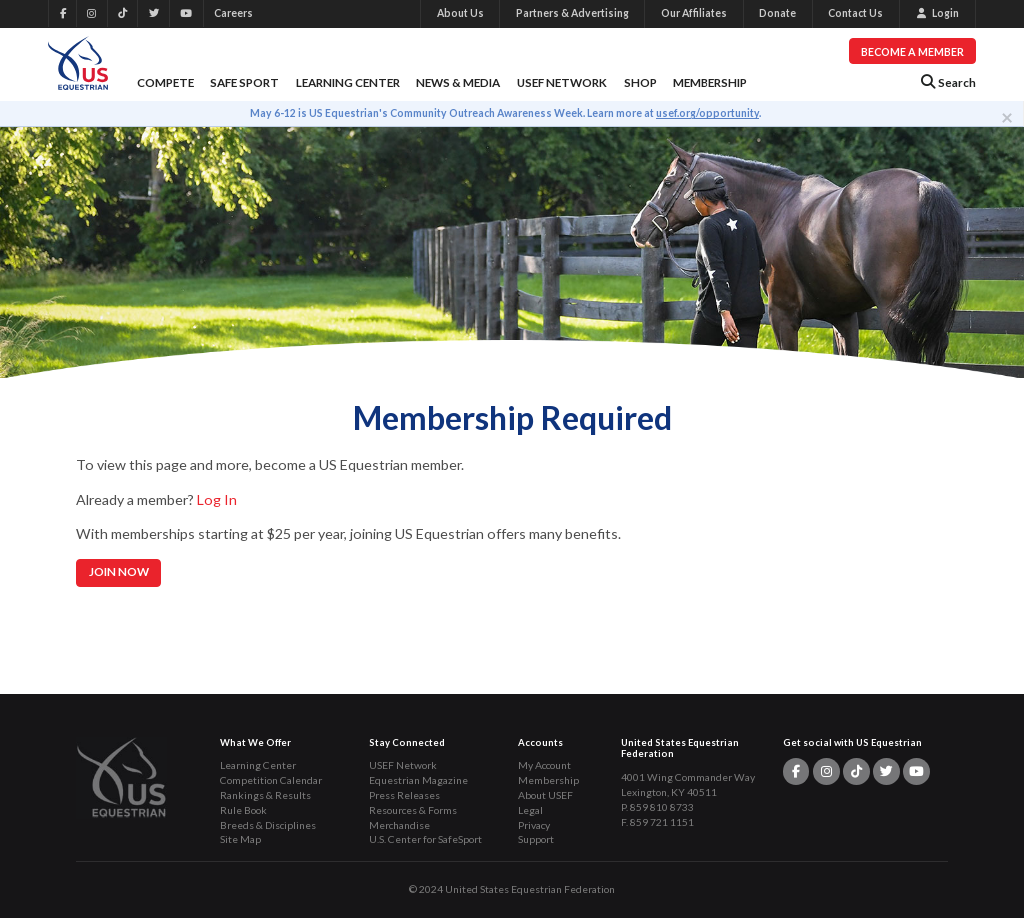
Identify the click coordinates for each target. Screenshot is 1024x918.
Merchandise (399, 825)
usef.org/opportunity (707, 113)
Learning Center (348, 82)
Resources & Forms (413, 810)
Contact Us (855, 13)
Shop (640, 82)
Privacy (534, 825)
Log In (217, 499)
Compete (165, 82)
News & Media (458, 82)
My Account (544, 765)
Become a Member (912, 51)
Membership (710, 82)
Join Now (119, 571)
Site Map (240, 839)
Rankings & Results (265, 795)
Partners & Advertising (572, 13)
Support (536, 839)
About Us (460, 13)
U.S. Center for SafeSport (425, 839)
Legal (530, 810)
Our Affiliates (694, 13)
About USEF (545, 795)
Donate (777, 13)
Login (938, 13)
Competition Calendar (271, 780)
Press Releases (404, 795)
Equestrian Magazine (418, 780)
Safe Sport (244, 82)
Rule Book (243, 810)
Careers (233, 13)
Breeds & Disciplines (268, 825)
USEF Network (562, 82)
